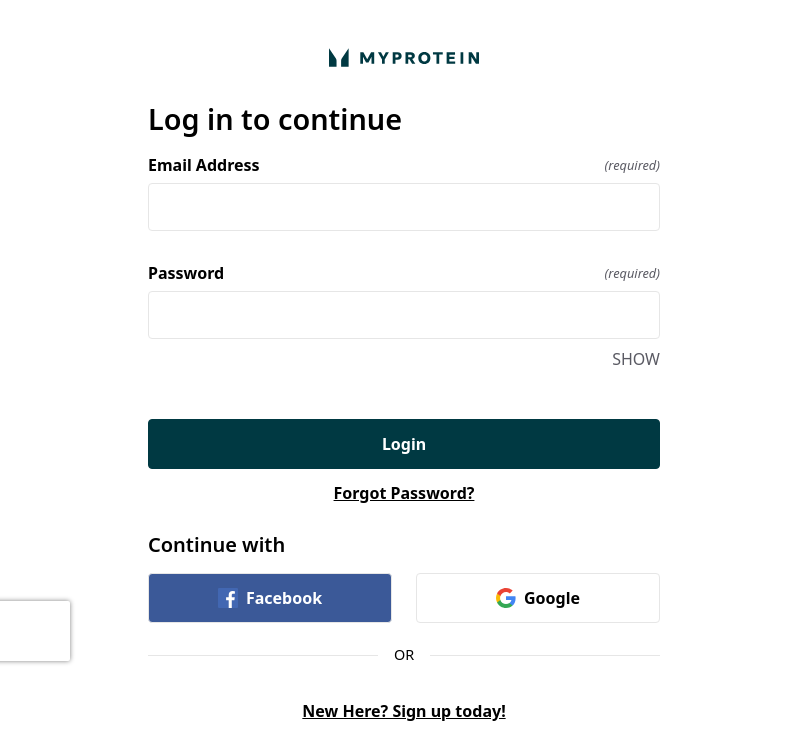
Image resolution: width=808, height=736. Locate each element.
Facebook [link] (270, 598)
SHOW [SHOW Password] (636, 359)
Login (404, 444)
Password (404, 273)
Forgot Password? (404, 493)
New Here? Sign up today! (403, 711)
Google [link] (538, 598)
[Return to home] (404, 57)
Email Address (404, 165)
